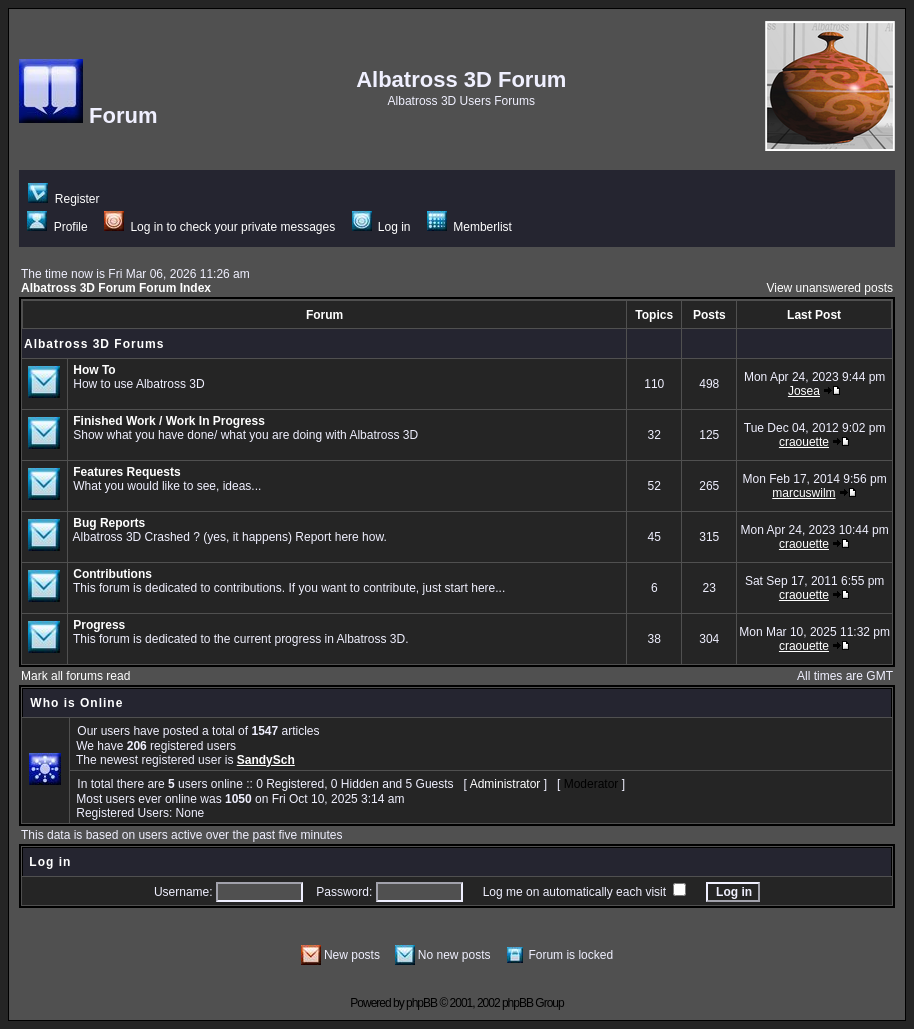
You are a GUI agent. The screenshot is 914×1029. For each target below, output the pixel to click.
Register (63, 199)
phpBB (421, 1003)
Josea (804, 391)
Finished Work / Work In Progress (169, 421)
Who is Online (76, 703)
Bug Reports (109, 523)
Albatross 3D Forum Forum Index (116, 288)
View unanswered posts (829, 288)
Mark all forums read (75, 676)
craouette (804, 442)
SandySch (266, 760)
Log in (381, 227)
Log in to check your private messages (219, 227)
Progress (99, 625)
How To (94, 370)
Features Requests (126, 472)
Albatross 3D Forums (94, 344)
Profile (57, 227)
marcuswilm (803, 493)
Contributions (112, 574)
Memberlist (469, 227)
